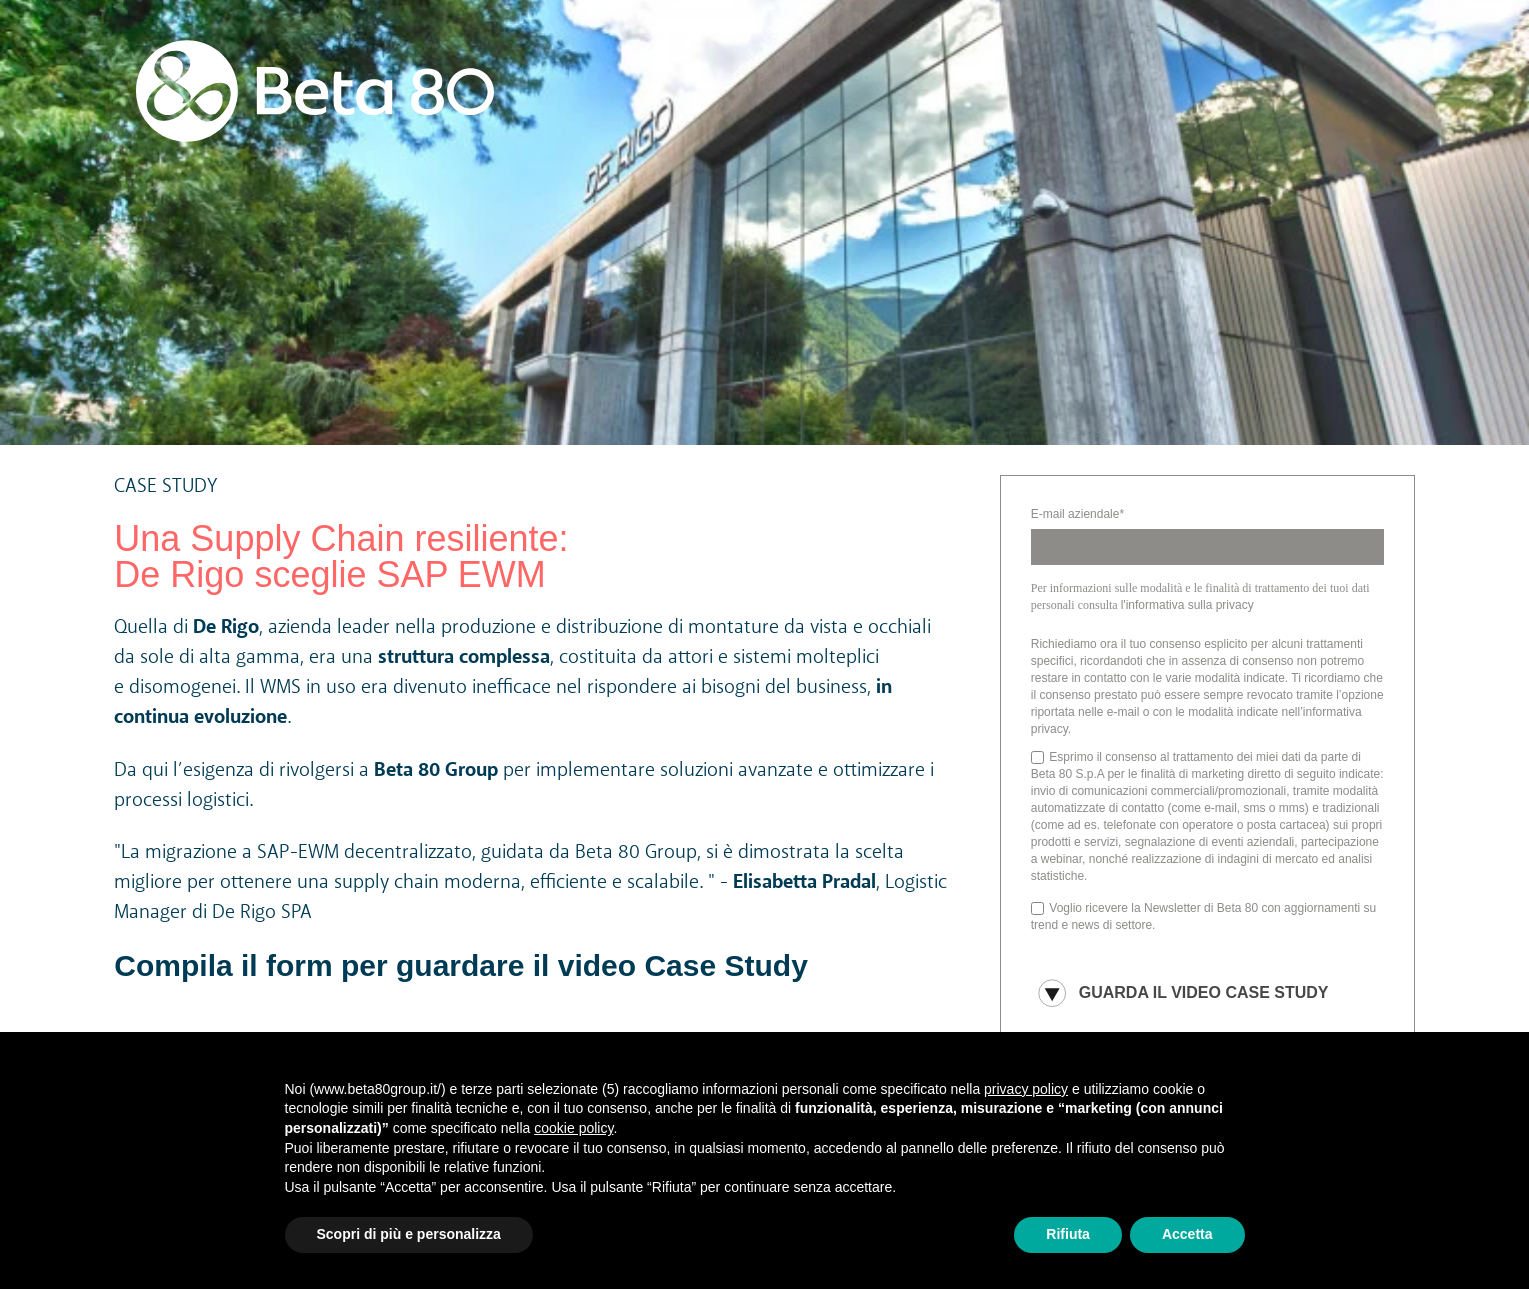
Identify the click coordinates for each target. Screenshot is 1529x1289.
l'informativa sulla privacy (1187, 605)
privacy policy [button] (1026, 1089)
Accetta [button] (1187, 1234)
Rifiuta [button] (1068, 1234)
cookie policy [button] (573, 1128)
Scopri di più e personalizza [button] (409, 1234)
